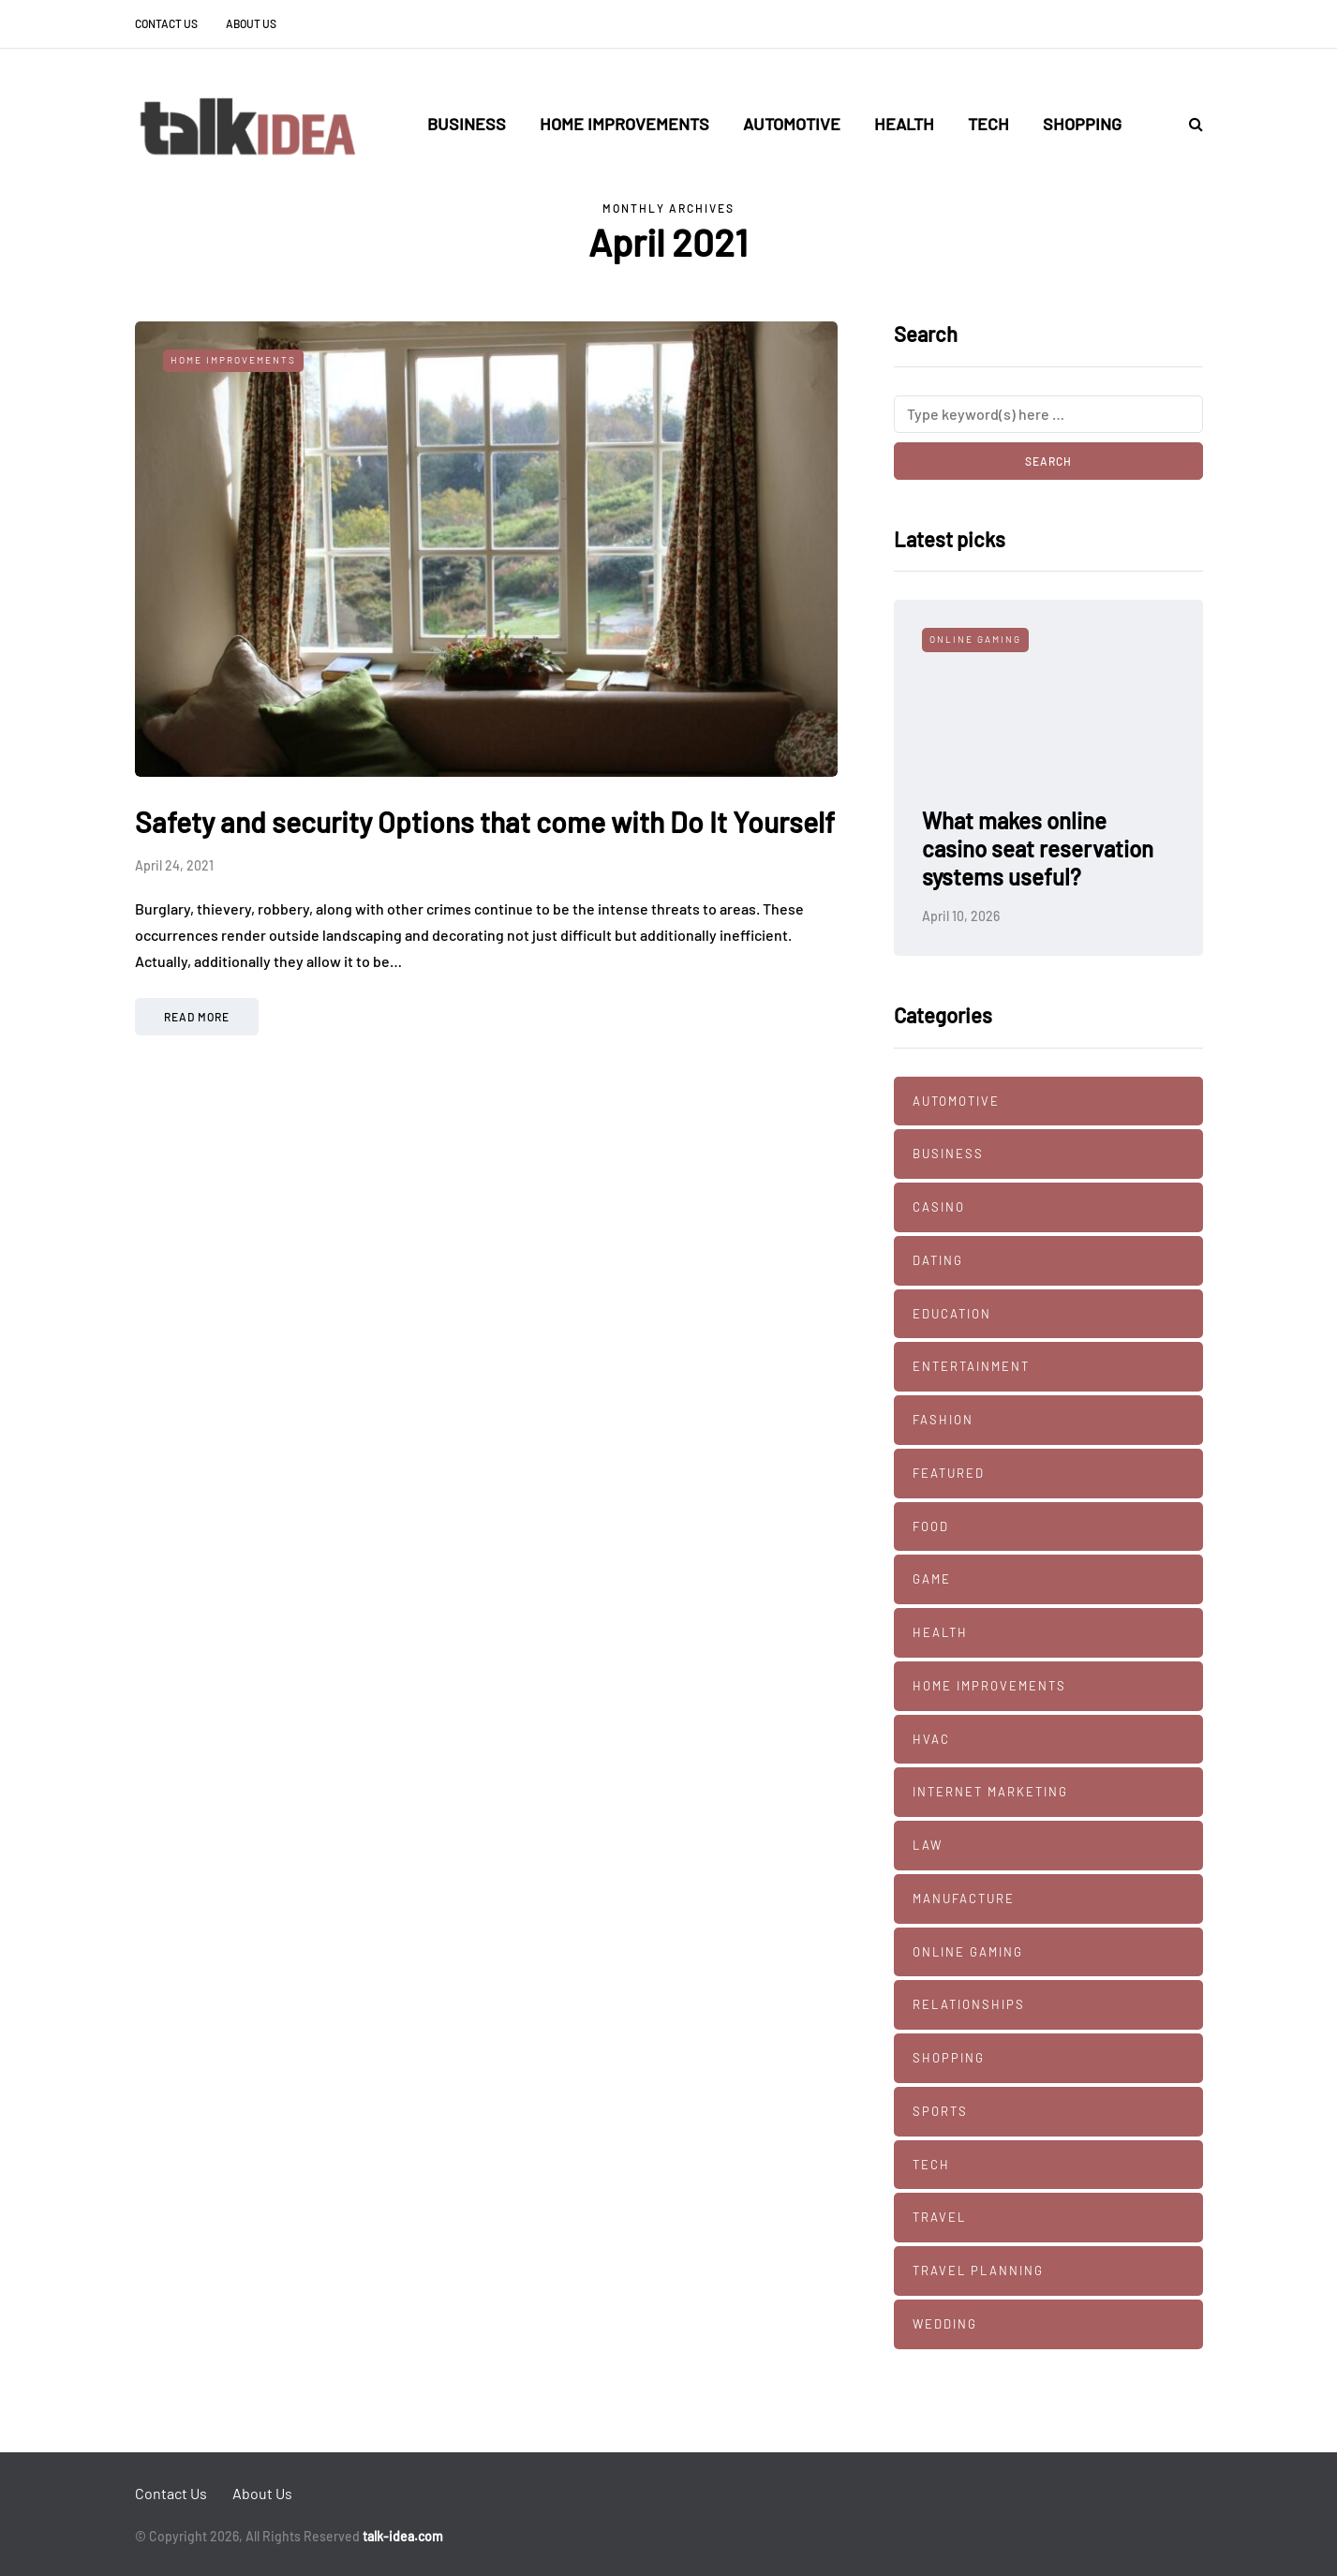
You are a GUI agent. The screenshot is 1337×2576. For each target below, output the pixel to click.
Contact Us (166, 23)
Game (932, 1578)
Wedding (945, 2323)
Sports (940, 2111)
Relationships (969, 2004)
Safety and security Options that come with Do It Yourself (485, 822)
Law (928, 1845)
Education (952, 1313)
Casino (939, 1206)
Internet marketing (990, 1791)
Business (466, 123)
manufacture (964, 1898)
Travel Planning (978, 2270)
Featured (949, 1473)
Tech (988, 123)
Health (904, 123)
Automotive (791, 123)
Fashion (943, 1419)
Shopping (1082, 123)
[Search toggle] (1189, 123)
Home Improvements (624, 123)
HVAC (931, 1739)
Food (931, 1526)
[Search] (1048, 414)
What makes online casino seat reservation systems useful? (1037, 848)
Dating (938, 1260)
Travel (939, 2217)
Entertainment (971, 1366)
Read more (197, 1016)
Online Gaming (975, 639)
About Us (251, 23)
